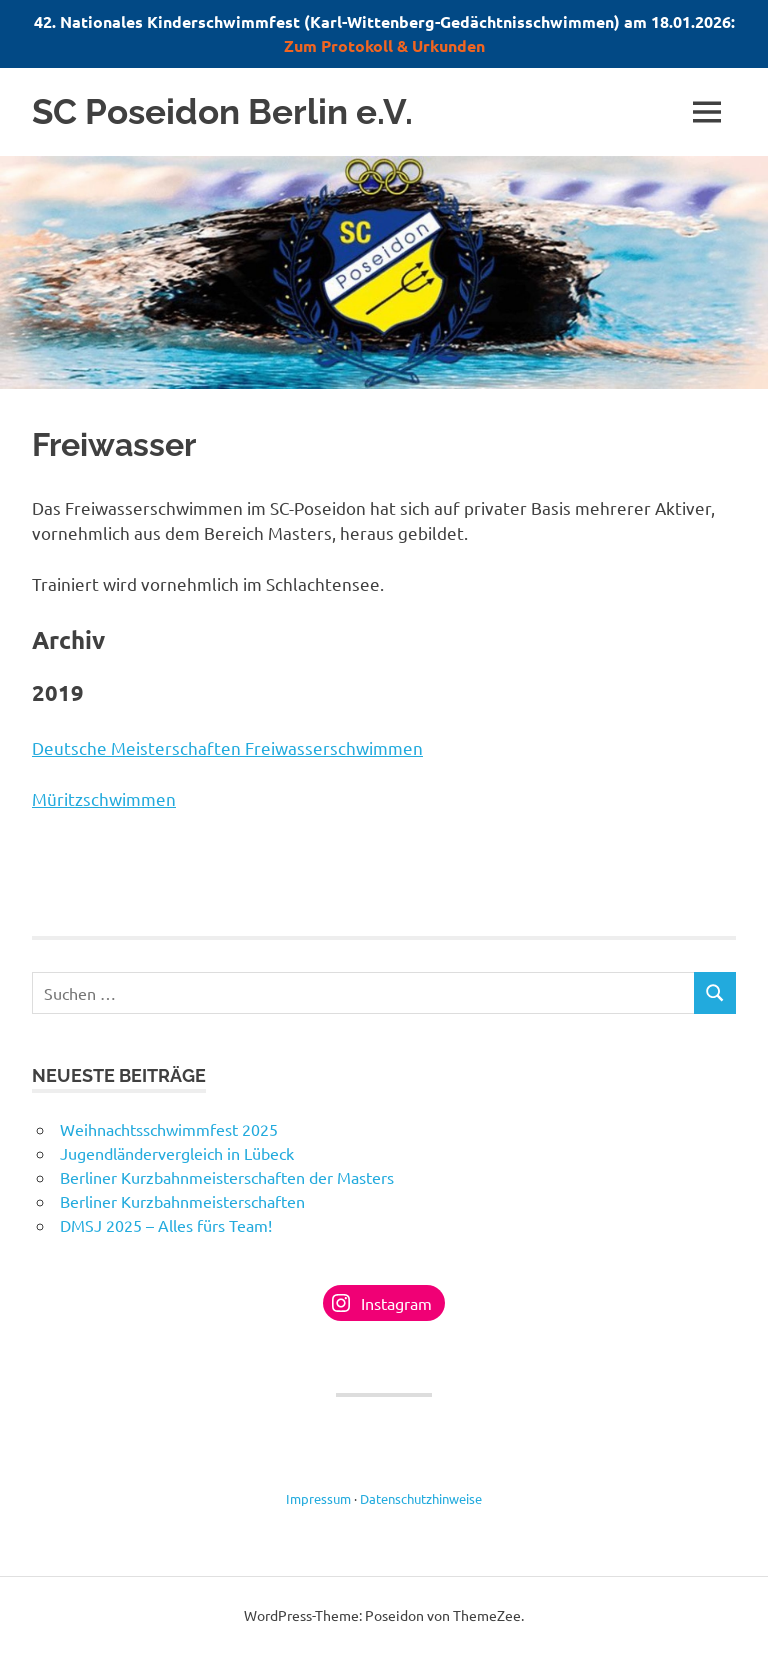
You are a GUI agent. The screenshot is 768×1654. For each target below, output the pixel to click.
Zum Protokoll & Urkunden (384, 45)
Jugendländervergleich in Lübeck (177, 1153)
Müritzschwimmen (104, 798)
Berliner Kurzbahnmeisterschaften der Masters (227, 1177)
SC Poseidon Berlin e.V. (222, 111)
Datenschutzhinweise (421, 1498)
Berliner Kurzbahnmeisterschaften (182, 1201)
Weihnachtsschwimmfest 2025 (169, 1129)
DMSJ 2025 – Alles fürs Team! (166, 1225)
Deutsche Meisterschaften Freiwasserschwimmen (227, 747)
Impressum (318, 1498)
